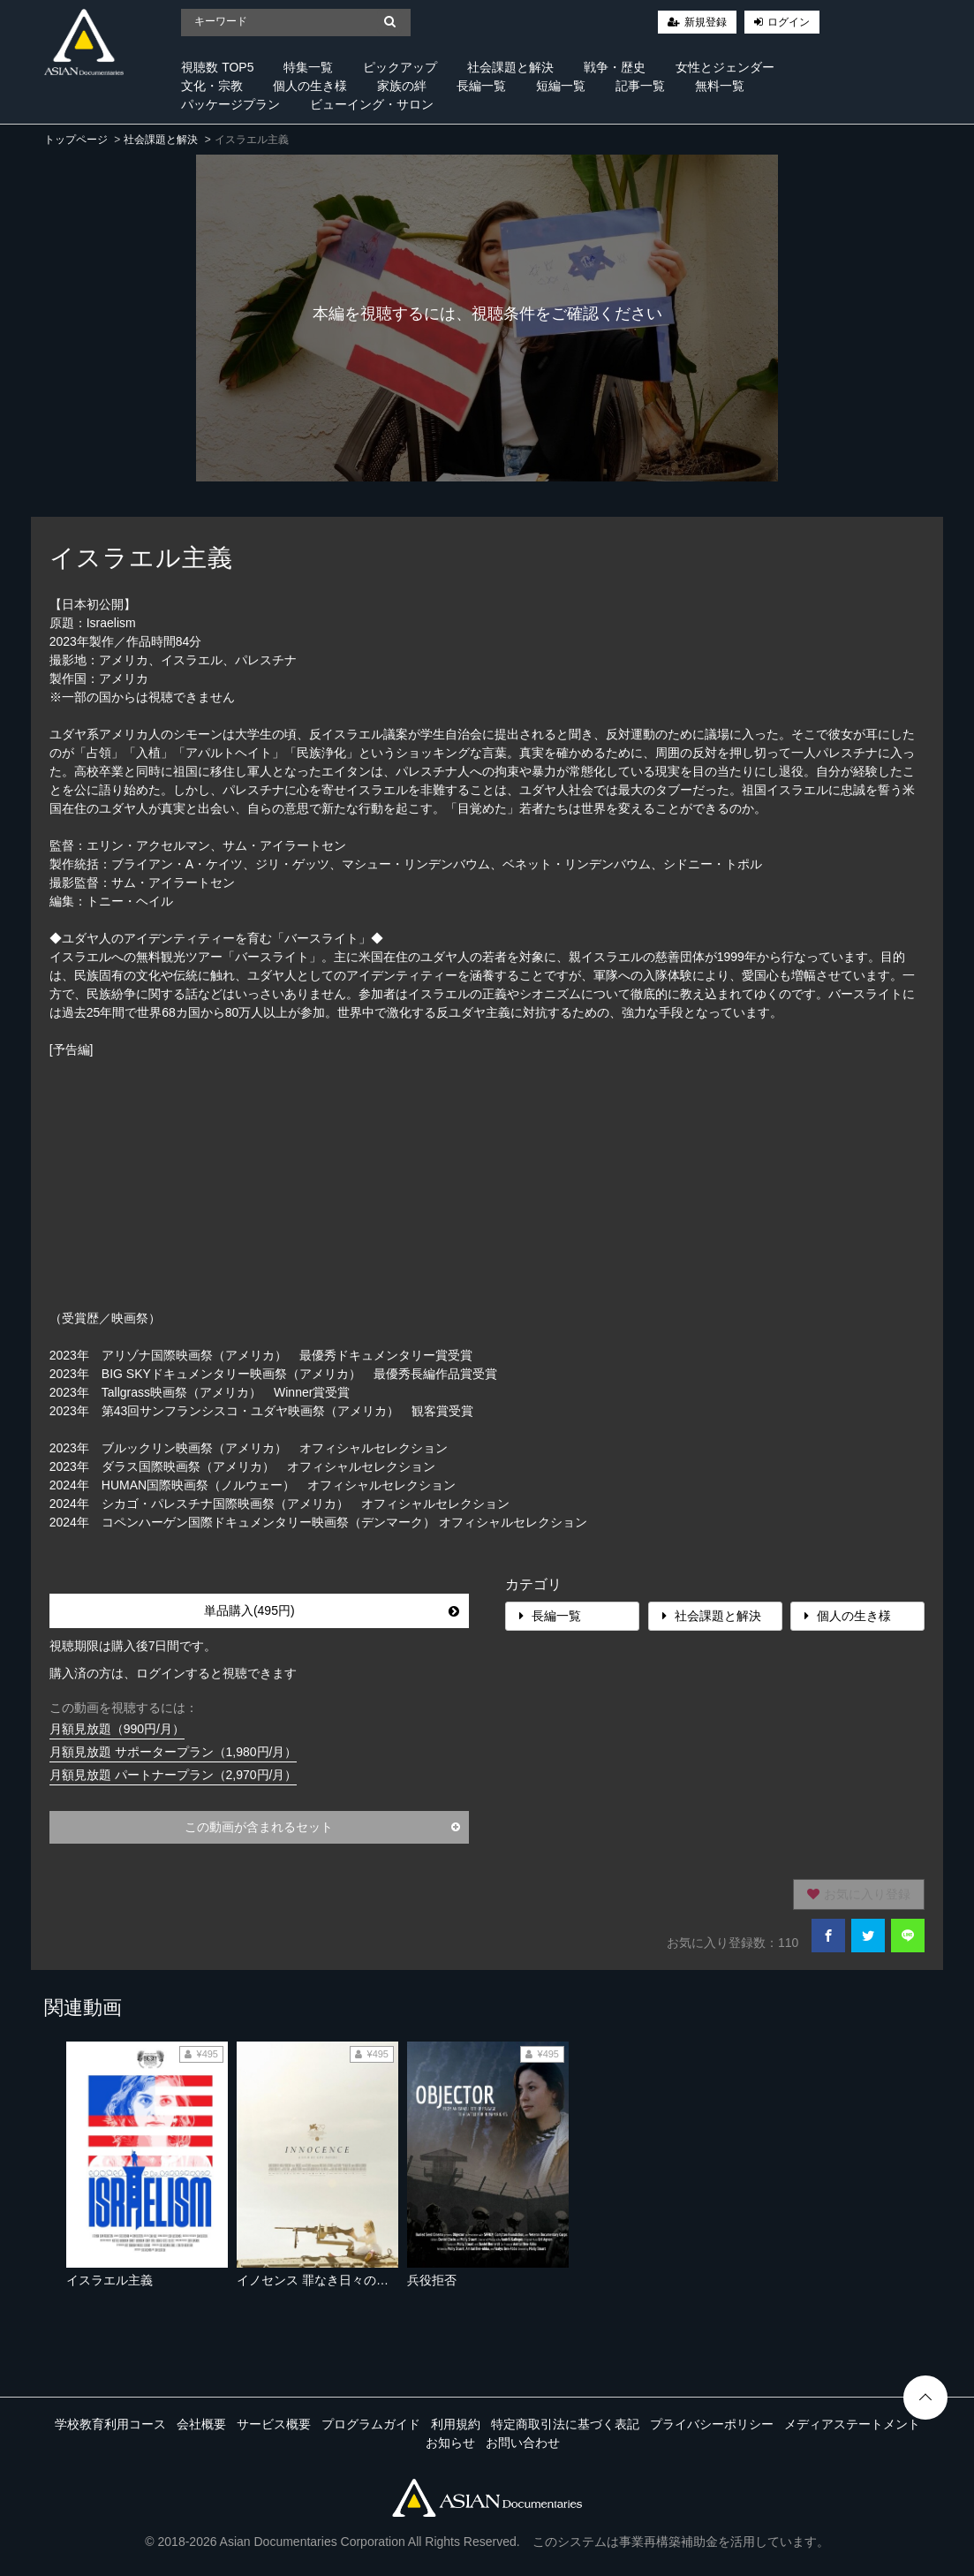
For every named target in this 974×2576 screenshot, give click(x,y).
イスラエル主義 (109, 2280)
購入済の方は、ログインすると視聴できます (173, 1673)
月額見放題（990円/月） (117, 1729)
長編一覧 (481, 86)
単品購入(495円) (331, 1610)
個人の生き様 (310, 86)
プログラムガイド (370, 2424)
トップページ (76, 139)
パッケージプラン (230, 104)
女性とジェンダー (725, 67)
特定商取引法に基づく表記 (565, 2424)
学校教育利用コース (110, 2424)
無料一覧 (719, 86)
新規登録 (705, 22)
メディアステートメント (852, 2424)
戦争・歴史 (615, 67)
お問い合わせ (523, 2443)
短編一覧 (560, 86)
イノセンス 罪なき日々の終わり (325, 2280)
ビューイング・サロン (372, 104)
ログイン (788, 22)
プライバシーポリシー (712, 2424)
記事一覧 (640, 86)
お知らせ (450, 2443)
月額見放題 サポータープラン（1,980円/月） (173, 1752)
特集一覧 (308, 67)
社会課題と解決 (510, 67)
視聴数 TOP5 (217, 67)
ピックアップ (400, 67)
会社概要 (201, 2424)
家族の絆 (402, 86)
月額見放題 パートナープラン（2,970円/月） (173, 1775)
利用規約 (455, 2424)
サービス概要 (274, 2424)
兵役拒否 (432, 2280)
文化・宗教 (212, 86)
